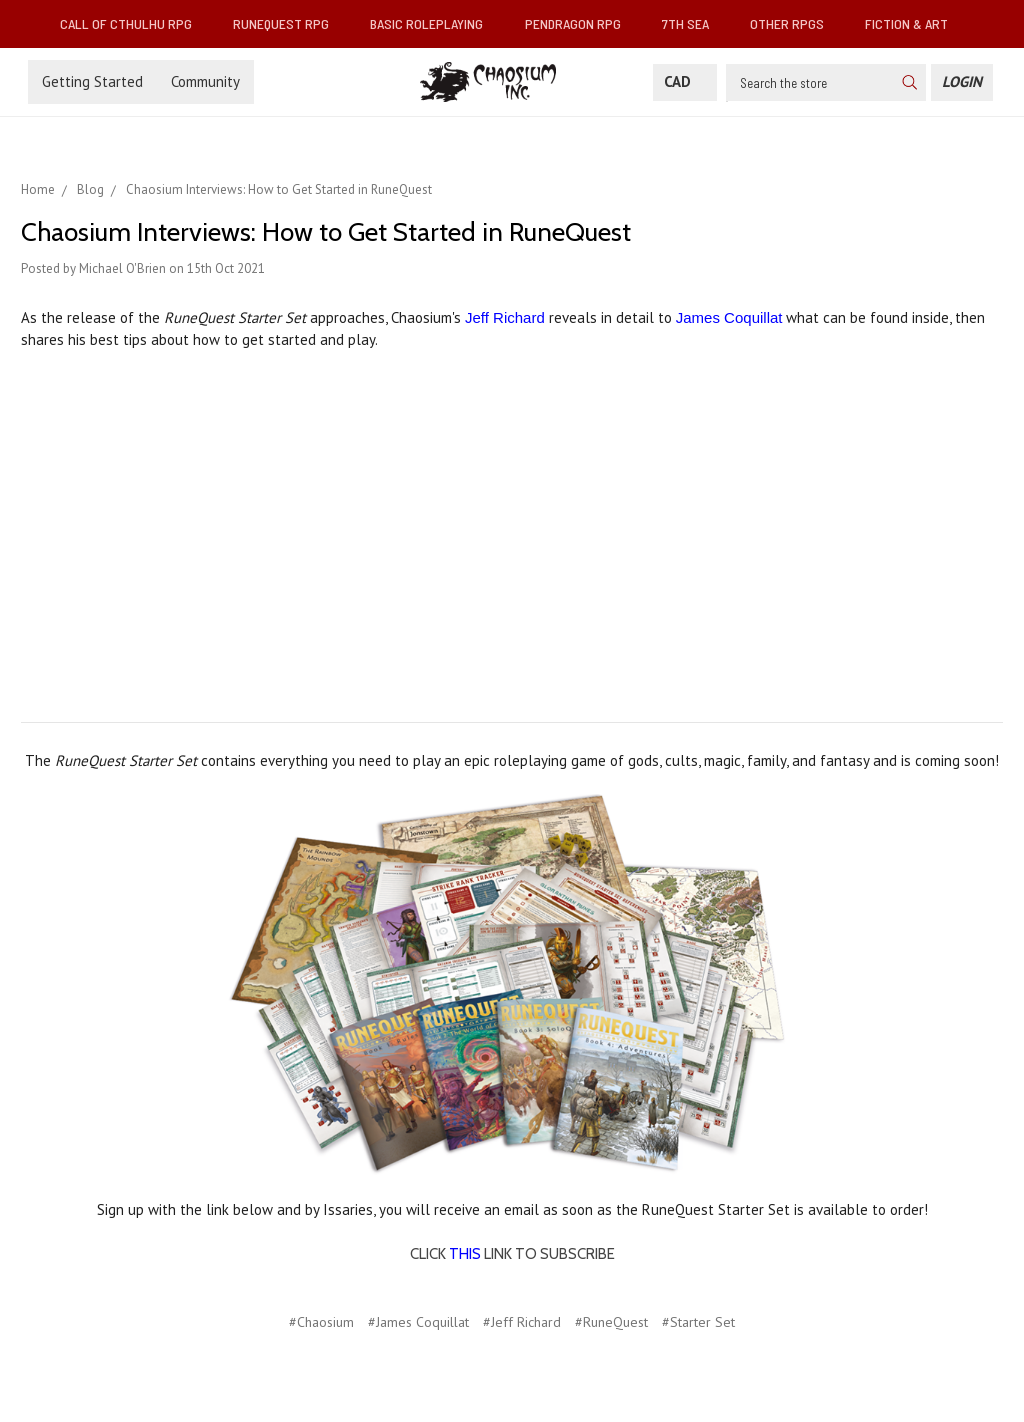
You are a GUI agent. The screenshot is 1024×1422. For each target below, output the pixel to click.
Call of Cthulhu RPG (134, 23)
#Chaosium (321, 1322)
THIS (465, 1254)
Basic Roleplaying (434, 23)
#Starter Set (698, 1322)
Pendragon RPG (581, 23)
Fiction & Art (914, 23)
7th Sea (693, 23)
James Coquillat (729, 317)
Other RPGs (795, 23)
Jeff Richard (505, 317)
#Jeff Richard (522, 1322)
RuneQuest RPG (289, 23)
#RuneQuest (611, 1322)
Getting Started (92, 81)
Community (205, 81)
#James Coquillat (418, 1322)
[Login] (962, 82)
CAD (685, 81)
